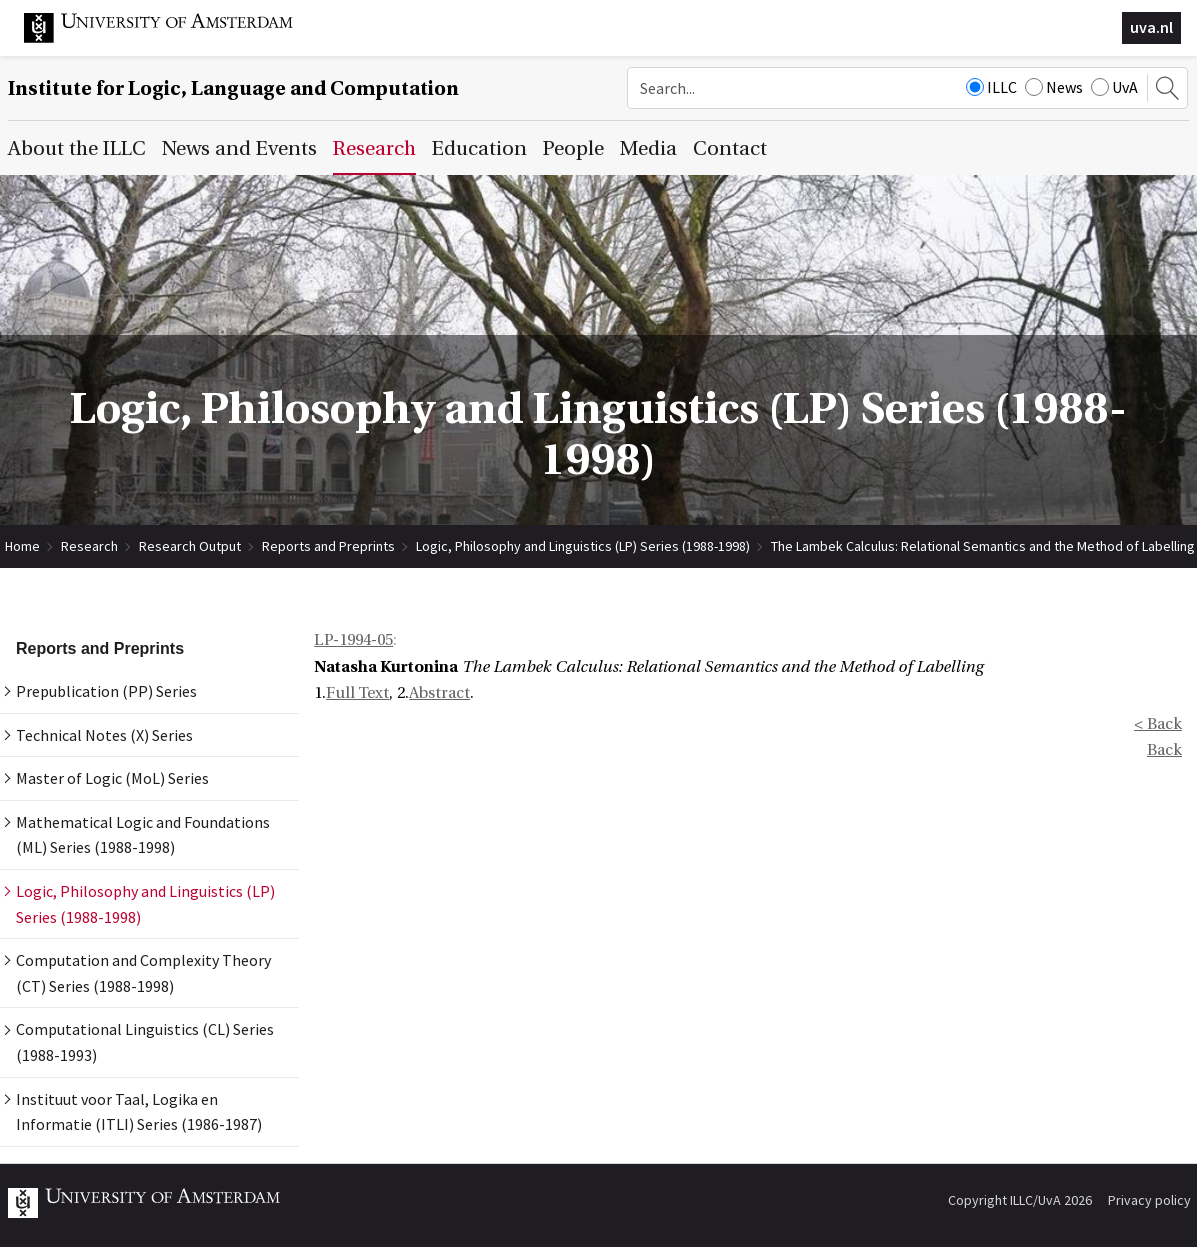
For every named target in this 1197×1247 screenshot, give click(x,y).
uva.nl (1151, 27)
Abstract (439, 693)
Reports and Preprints (328, 546)
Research (89, 546)
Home (22, 546)
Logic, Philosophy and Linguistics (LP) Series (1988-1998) (583, 546)
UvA (1114, 87)
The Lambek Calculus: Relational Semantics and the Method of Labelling (983, 546)
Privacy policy (1149, 1200)
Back (1164, 750)
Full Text (357, 693)
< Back (1158, 724)
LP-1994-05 (353, 640)
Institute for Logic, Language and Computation (233, 88)
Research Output (190, 546)
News (1054, 87)
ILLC (991, 87)
